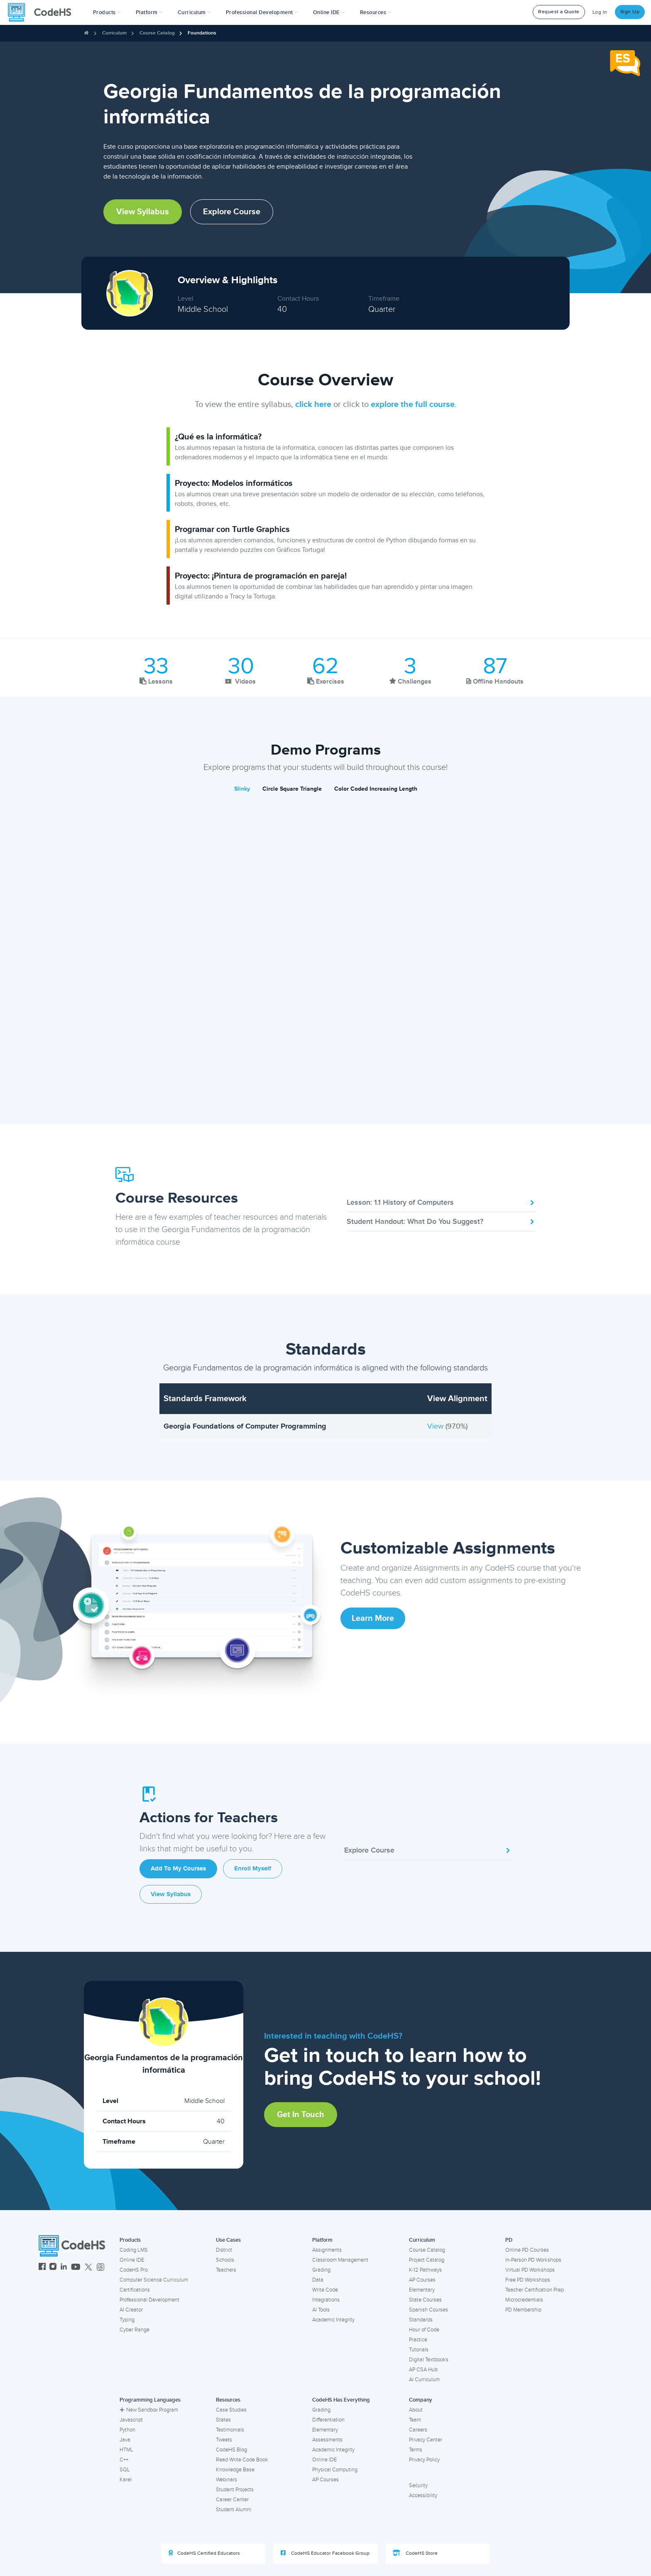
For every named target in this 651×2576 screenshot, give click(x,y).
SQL (125, 2469)
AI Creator (131, 2309)
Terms (415, 2449)
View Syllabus (142, 212)
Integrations (326, 2300)
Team (415, 2420)
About (416, 2410)
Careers (418, 2429)
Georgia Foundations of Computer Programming (245, 1426)
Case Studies (231, 2410)
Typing (127, 2319)
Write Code (325, 2290)
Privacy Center (425, 2439)
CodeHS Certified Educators (204, 2553)
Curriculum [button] (194, 12)
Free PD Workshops (527, 2280)
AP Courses (422, 2280)
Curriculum (114, 33)
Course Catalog (157, 33)
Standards (421, 2319)
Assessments (327, 2439)
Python (127, 2429)
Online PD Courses (527, 2250)
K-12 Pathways (425, 2270)
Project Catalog (426, 2260)
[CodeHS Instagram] (52, 2267)
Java (125, 2439)
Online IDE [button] (329, 12)
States (223, 2420)
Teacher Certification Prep (534, 2290)
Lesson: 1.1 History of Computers (441, 1202)
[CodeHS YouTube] (76, 2267)
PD (508, 2240)
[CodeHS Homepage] (43, 12)
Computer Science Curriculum (154, 2280)
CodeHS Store (415, 2553)
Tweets (224, 2439)
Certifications (135, 2290)
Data (317, 2280)
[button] (107, 12)
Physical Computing (334, 2469)
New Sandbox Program (149, 2410)
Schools (225, 2260)
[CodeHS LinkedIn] (63, 2267)
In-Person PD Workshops (533, 2260)
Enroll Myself (252, 1869)
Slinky (242, 788)
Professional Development (149, 2300)
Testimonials (230, 2429)
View (436, 1426)
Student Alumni (233, 2509)
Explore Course (231, 212)
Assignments (327, 2250)
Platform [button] (149, 12)
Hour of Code (424, 2329)
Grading (321, 2270)
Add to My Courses (178, 1869)
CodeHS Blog (231, 2449)
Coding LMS (134, 2250)
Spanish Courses (428, 2309)
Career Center (232, 2499)
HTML (126, 2449)
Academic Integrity (333, 2319)
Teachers (226, 2270)
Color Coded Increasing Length (375, 788)
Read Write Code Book (242, 2459)
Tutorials (418, 2349)
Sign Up (630, 12)
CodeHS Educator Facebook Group (325, 2553)
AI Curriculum (424, 2379)
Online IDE (132, 2260)
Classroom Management (340, 2260)
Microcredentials (524, 2300)
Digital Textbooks (428, 2359)
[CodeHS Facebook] (42, 2267)
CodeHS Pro (134, 2270)
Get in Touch (300, 2115)
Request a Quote (559, 12)
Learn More (373, 1618)
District (224, 2250)
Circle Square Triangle (292, 788)
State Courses (425, 2300)
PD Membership (523, 2309)
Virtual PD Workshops (530, 2270)
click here (313, 404)
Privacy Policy (424, 2459)
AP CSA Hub (423, 2369)
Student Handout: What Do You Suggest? (441, 1221)
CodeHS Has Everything (341, 2400)
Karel (126, 2479)
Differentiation (328, 2420)
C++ (124, 2459)
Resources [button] (376, 12)
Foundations (202, 33)
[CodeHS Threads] (100, 2267)
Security (418, 2485)
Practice (418, 2339)
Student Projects (235, 2489)
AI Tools (321, 2309)
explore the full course (413, 404)
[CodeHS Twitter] (88, 2267)
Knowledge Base (235, 2469)
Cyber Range (134, 2329)
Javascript (131, 2420)
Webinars (226, 2479)
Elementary (422, 2290)
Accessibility (423, 2495)
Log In (599, 12)
